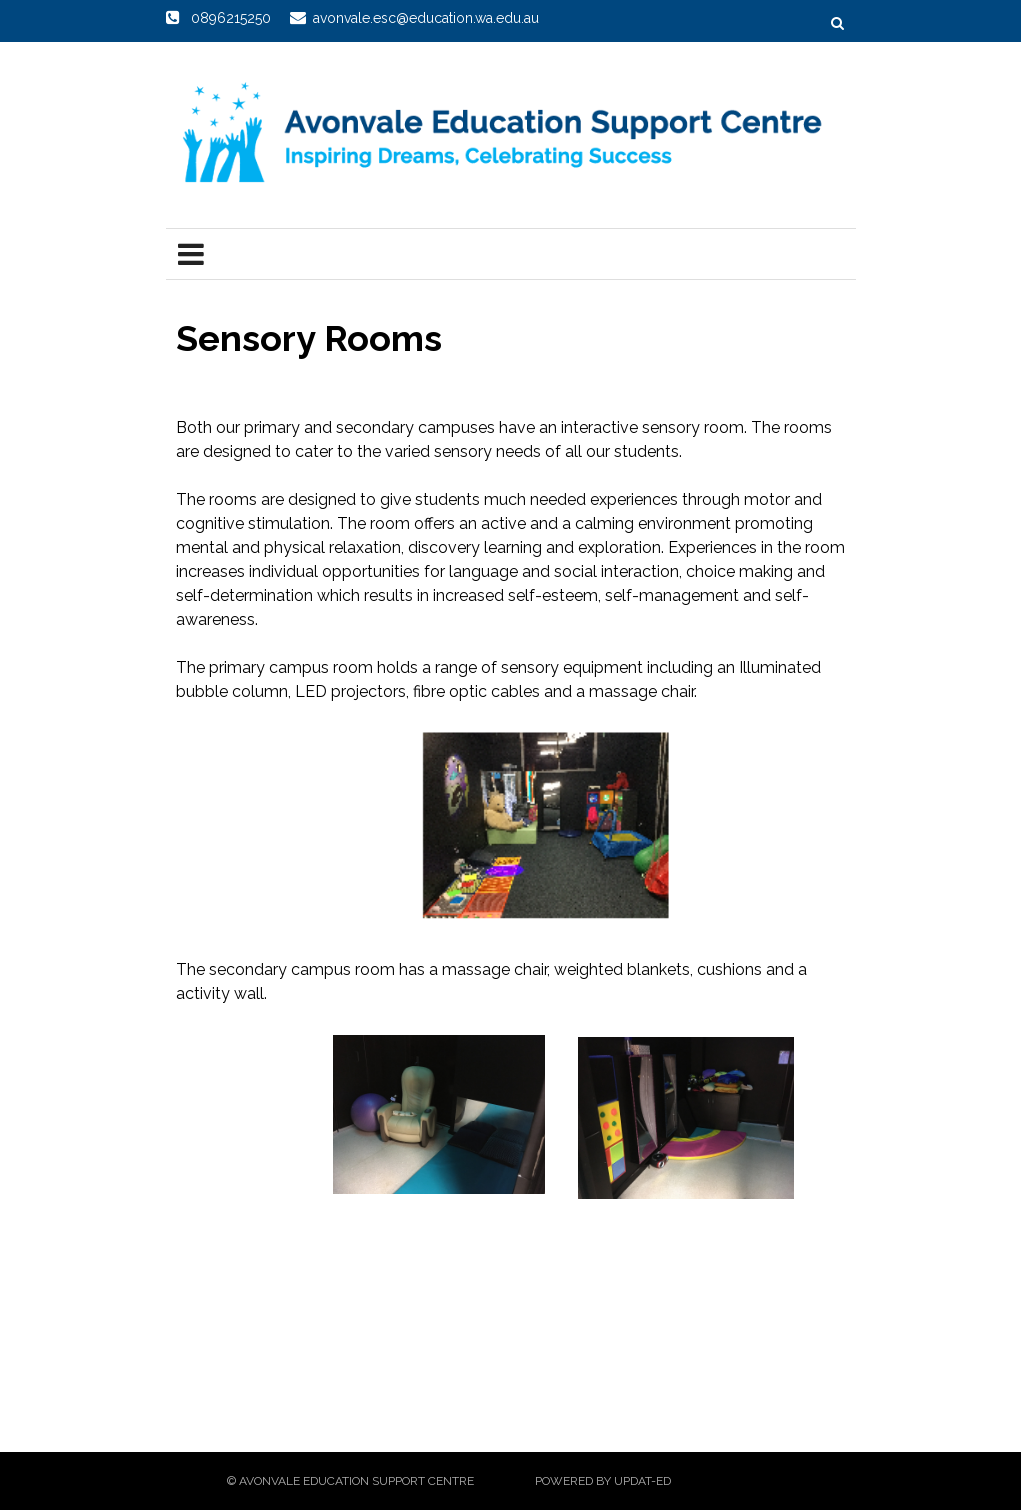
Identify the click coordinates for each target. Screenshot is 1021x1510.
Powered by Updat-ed (603, 1481)
